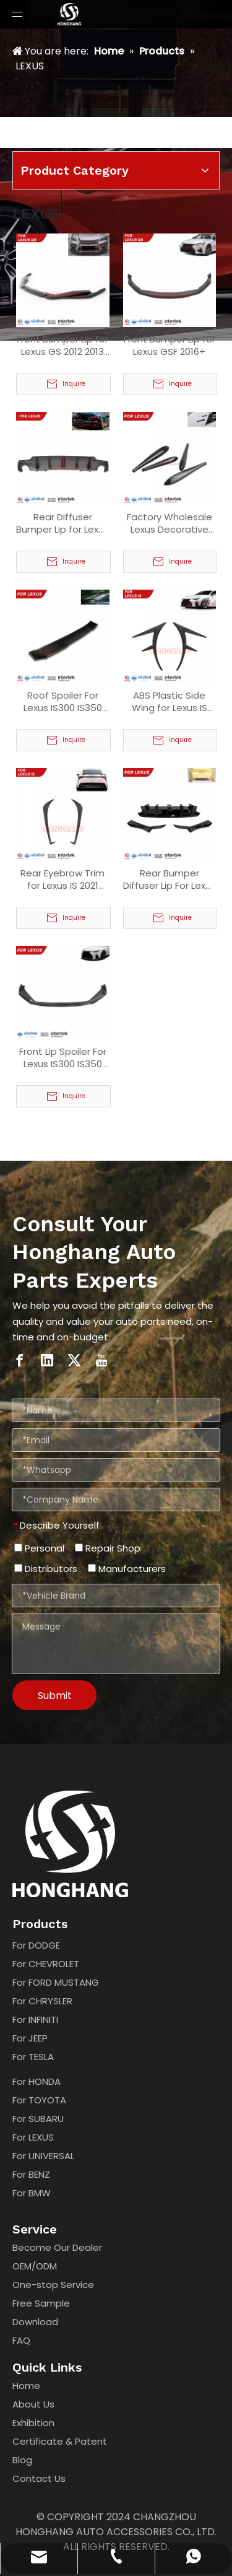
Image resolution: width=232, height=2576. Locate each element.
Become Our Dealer (57, 2247)
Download (35, 2321)
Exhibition (33, 2422)
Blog (22, 2459)
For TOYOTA (39, 2100)
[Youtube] (101, 1359)
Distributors (45, 1568)
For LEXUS (33, 2137)
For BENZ (31, 2174)
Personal (39, 1548)
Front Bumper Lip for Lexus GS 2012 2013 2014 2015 (62, 345)
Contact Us (39, 2478)
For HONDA (36, 2081)
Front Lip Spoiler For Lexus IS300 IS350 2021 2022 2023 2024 (62, 1058)
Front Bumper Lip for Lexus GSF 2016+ (169, 345)
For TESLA (33, 2056)
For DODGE (36, 1945)
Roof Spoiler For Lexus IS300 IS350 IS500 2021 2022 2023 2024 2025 (63, 701)
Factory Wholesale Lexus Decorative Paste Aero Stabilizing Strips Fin (169, 523)
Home (26, 2385)
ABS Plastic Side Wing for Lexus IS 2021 (169, 701)
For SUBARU (38, 2118)
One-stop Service (53, 2284)
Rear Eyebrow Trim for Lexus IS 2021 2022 (62, 879)
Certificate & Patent (59, 2441)
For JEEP (30, 2038)
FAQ (21, 2340)
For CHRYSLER (42, 2000)
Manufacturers (127, 1568)
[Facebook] (19, 1359)
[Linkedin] (47, 1359)
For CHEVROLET (45, 1963)
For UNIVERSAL (43, 2155)
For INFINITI (35, 2019)
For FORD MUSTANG (55, 1982)
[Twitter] (74, 1359)
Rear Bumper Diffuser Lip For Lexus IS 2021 (169, 879)
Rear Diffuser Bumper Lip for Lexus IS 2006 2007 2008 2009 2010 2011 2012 (62, 523)
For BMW (31, 2192)
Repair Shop (107, 1548)
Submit (55, 1695)
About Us (33, 2404)
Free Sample (41, 2303)
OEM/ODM (34, 2266)
